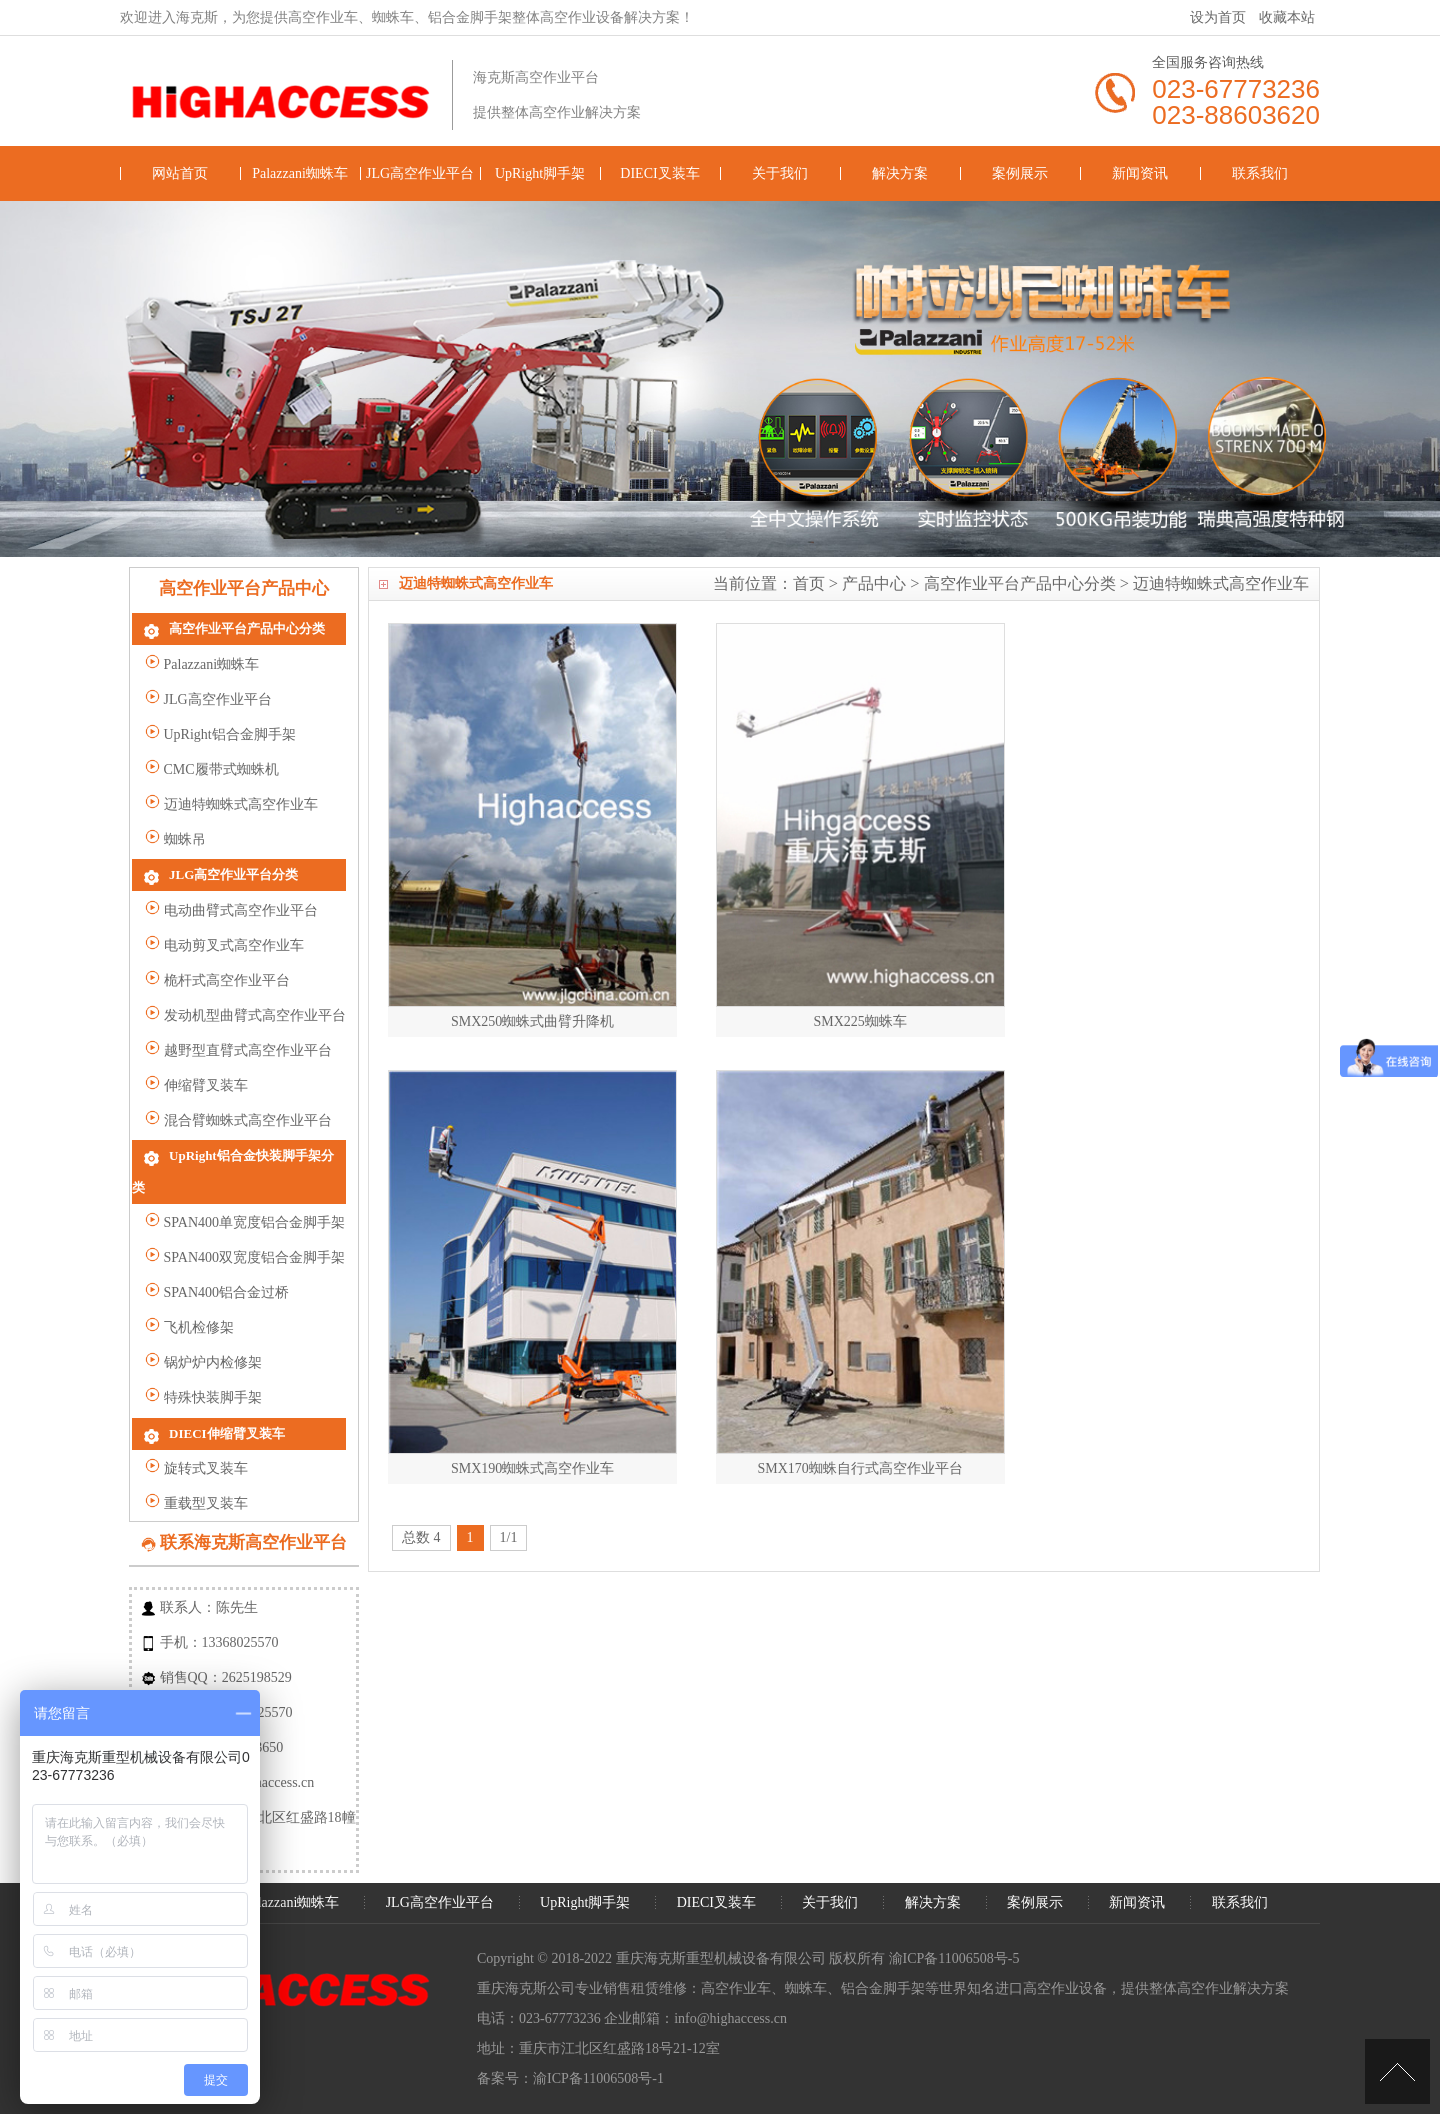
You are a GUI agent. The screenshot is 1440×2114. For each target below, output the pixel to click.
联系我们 (1260, 173)
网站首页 (180, 173)
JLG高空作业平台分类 (233, 879)
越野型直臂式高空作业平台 (238, 1056)
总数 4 (421, 1499)
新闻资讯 (1140, 173)
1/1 (509, 1499)
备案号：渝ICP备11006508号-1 (570, 2058)
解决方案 (900, 173)
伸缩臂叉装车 (196, 1091)
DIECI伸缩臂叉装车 (227, 1412)
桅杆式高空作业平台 (217, 986)
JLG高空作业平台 (420, 173)
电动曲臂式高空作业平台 (231, 916)
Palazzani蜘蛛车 (300, 173)
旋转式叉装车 (196, 1449)
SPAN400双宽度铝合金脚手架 (245, 1235)
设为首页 (1218, 17)
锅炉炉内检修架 (203, 1340)
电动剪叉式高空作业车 (224, 951)
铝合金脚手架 (883, 1968)
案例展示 (1020, 173)
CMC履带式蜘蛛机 (212, 772)
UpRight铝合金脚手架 (220, 737)
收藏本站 (1287, 17)
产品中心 (874, 583)
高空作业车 (736, 1968)
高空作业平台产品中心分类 (1020, 583)
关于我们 (780, 173)
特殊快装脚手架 (203, 1375)
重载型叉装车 (196, 1484)
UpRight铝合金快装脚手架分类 (258, 1163)
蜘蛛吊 (175, 842)
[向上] (1397, 2071)
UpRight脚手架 (540, 173)
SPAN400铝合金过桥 (217, 1270)
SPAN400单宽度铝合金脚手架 (245, 1200)
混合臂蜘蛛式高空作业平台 (238, 1126)
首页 (809, 583)
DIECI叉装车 (659, 173)
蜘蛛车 (806, 1968)
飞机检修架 (189, 1305)
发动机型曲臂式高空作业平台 (245, 1021)
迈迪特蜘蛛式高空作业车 (1221, 583)
